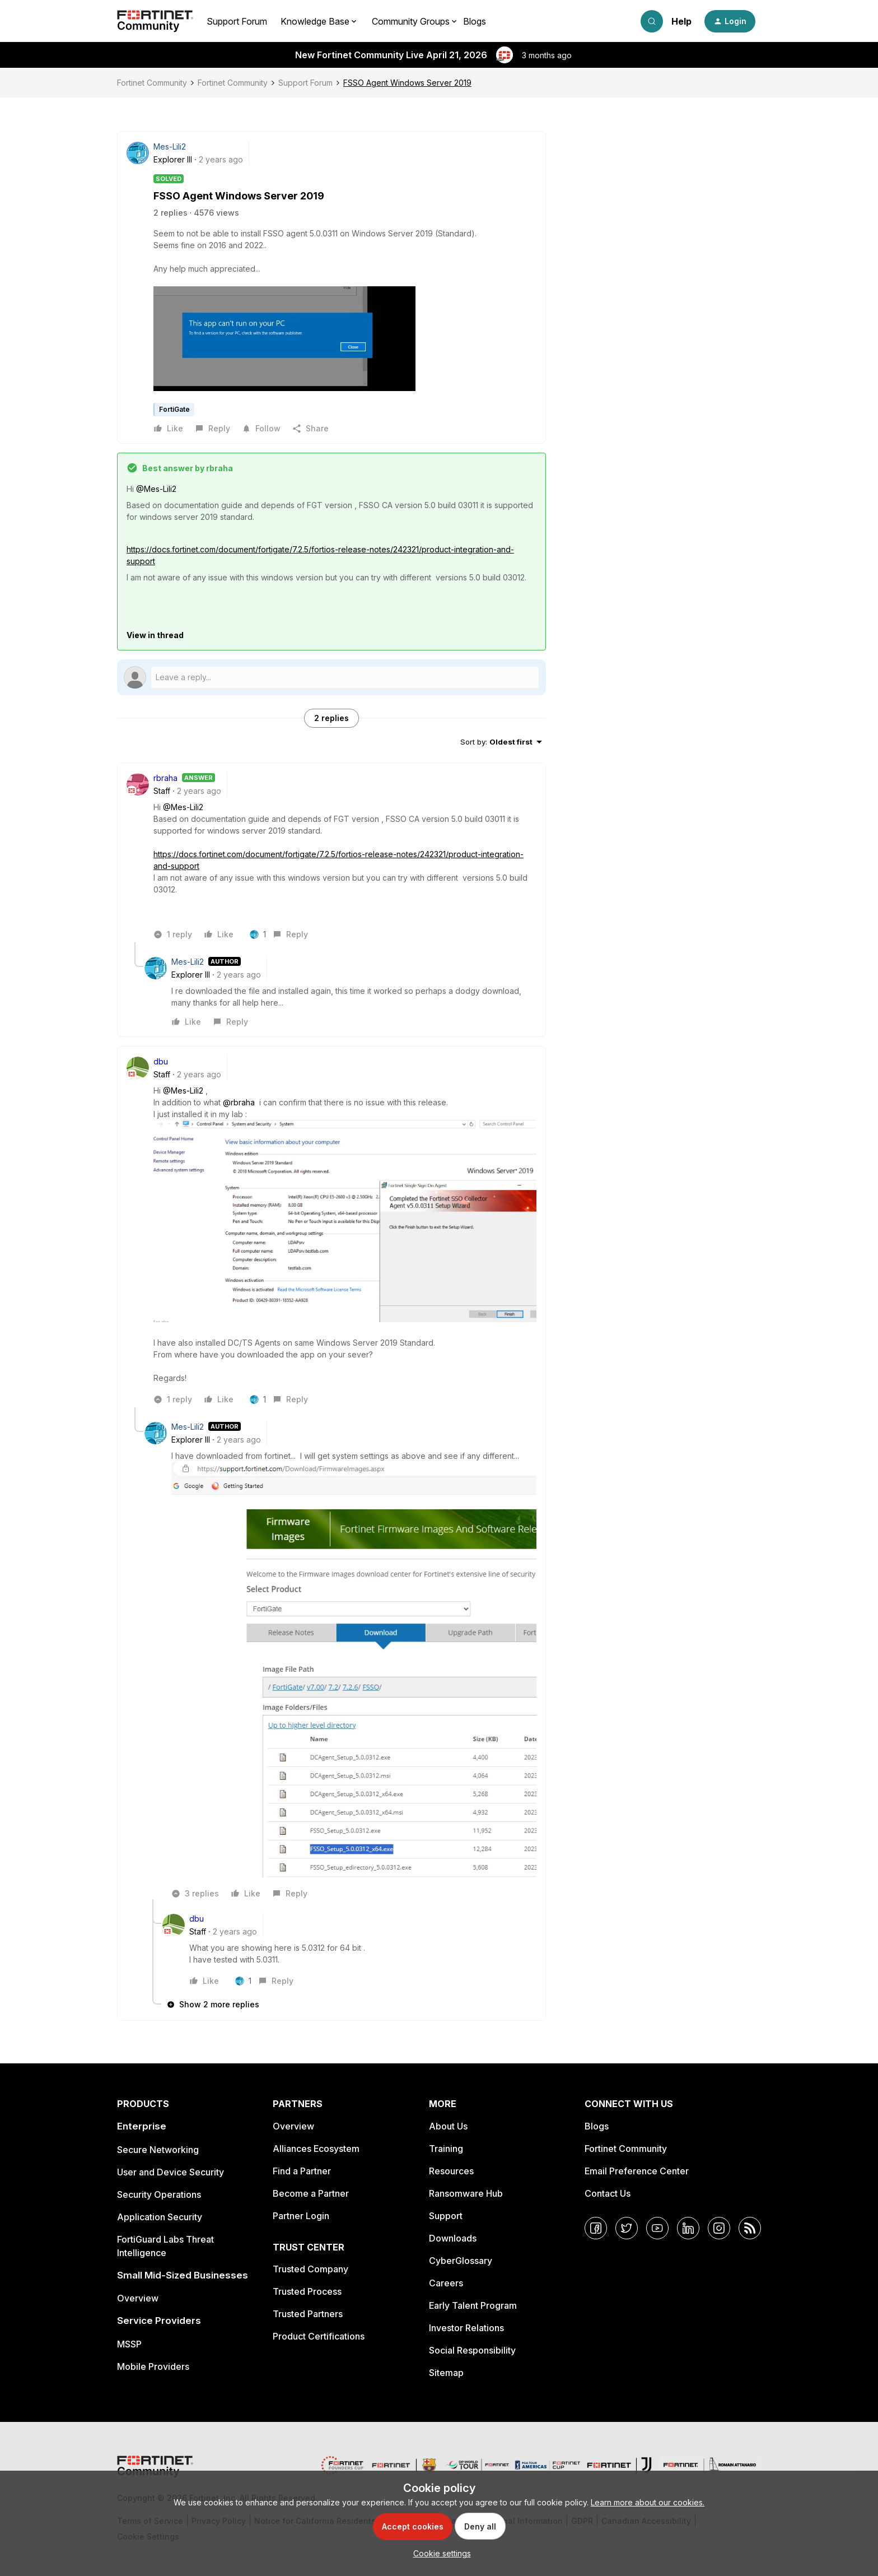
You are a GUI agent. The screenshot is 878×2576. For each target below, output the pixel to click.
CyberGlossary (460, 2260)
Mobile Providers (153, 2366)
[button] (729, 21)
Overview (137, 2298)
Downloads (453, 2238)
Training (446, 2148)
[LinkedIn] (688, 2228)
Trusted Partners (308, 2313)
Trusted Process (307, 2291)
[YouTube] (657, 2228)
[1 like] (258, 934)
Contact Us (608, 2193)
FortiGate (174, 409)
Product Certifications (319, 2336)
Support (446, 2215)
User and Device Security (170, 2172)
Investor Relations (466, 2327)
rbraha (165, 778)
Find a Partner (302, 2171)
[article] (331, 857)
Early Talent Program (473, 2305)
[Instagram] (719, 2228)
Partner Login (301, 2215)
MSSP (129, 2344)
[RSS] (750, 2228)
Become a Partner (311, 2193)
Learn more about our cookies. (647, 2502)
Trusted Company (310, 2269)
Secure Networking (158, 2149)
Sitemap (446, 2372)
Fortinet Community (152, 82)
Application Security (159, 2216)
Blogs (474, 21)
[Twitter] (626, 2228)
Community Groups (411, 21)
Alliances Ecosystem (316, 2148)
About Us (448, 2126)
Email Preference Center (637, 2171)
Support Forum (237, 21)
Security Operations (159, 2194)
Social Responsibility (472, 2350)
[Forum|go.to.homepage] (155, 21)
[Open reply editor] (331, 677)
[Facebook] (596, 2228)
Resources (451, 2171)
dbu (160, 1061)
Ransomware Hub (466, 2193)
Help (681, 21)
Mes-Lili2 (169, 146)
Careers (446, 2283)
